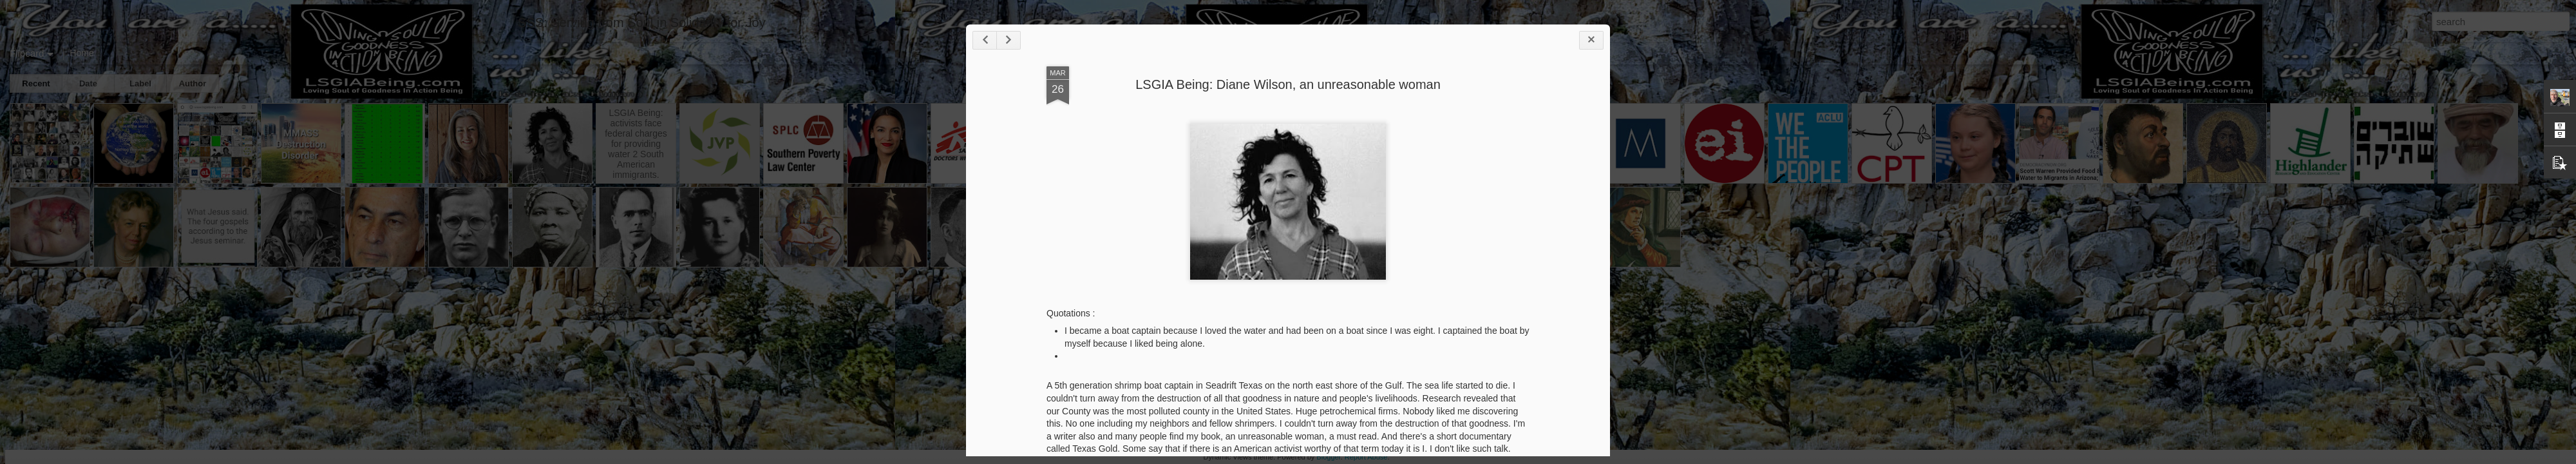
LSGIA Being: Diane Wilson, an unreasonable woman (1288, 84)
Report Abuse (1366, 457)
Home (81, 53)
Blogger (1328, 457)
